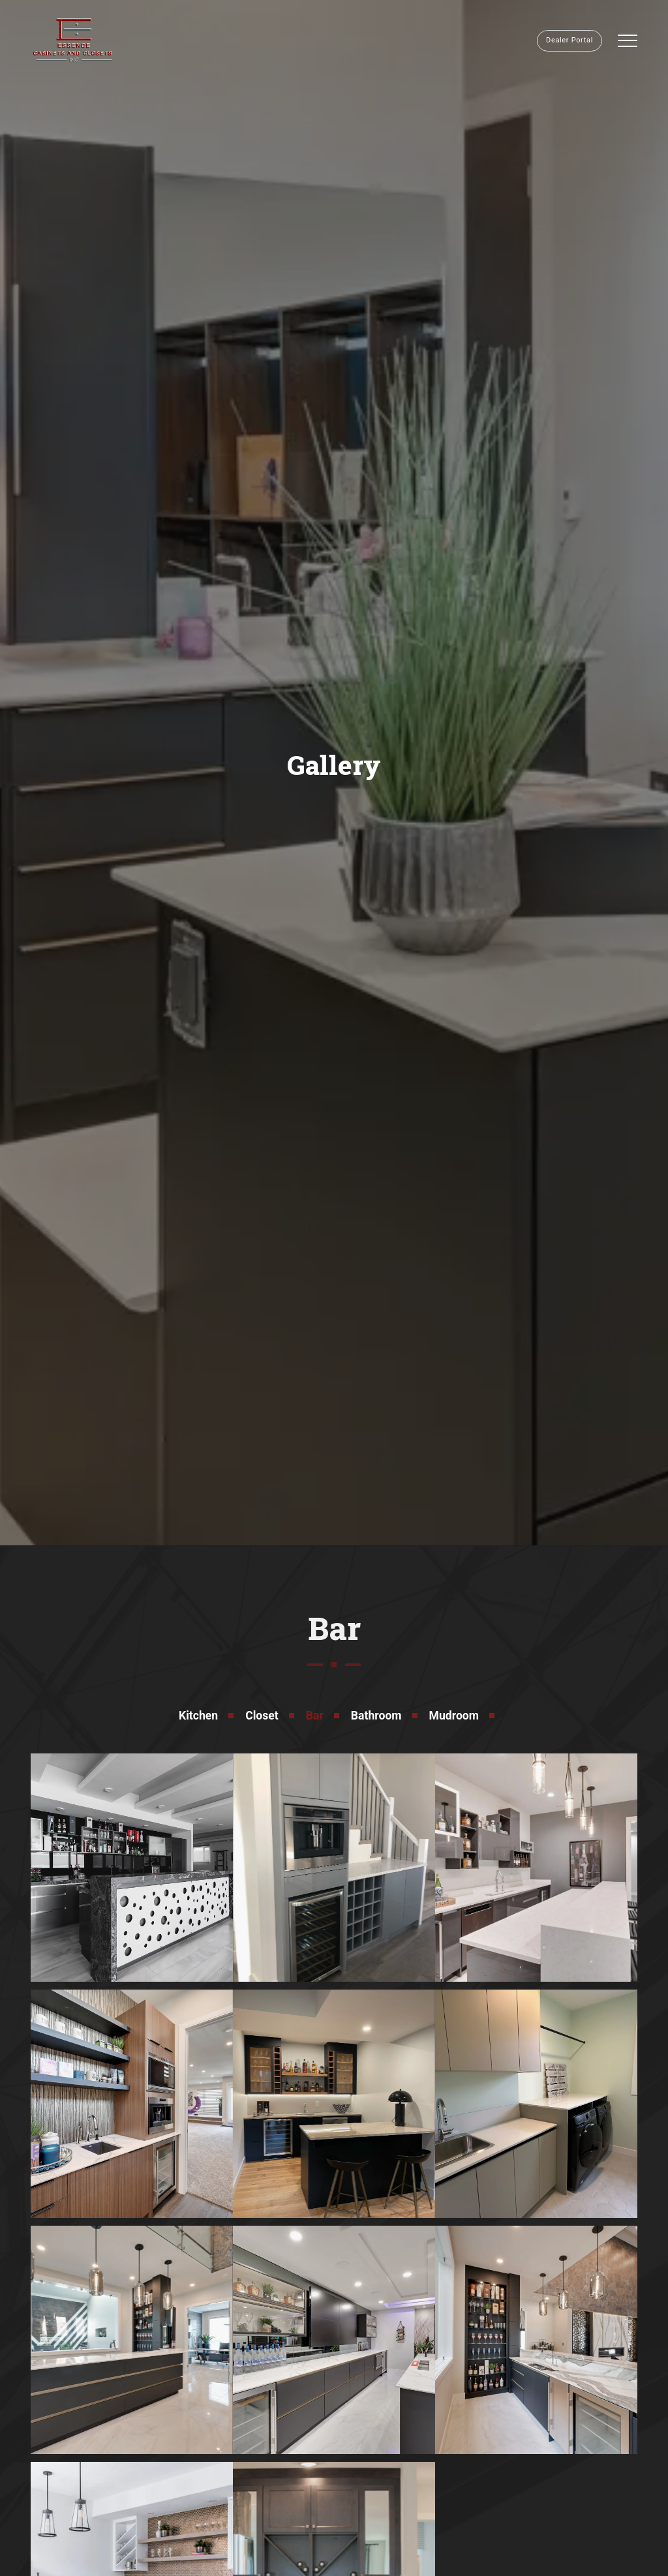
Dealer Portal (569, 40)
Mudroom (454, 1715)
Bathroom (376, 1715)
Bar (315, 1715)
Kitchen (198, 1715)
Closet (262, 1715)
